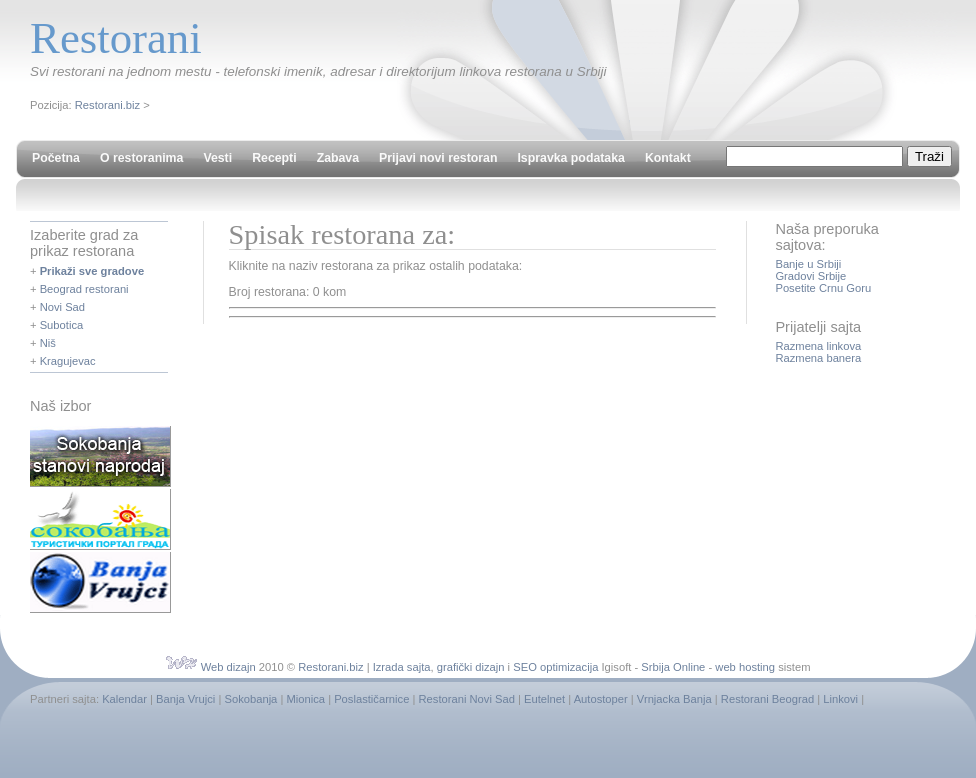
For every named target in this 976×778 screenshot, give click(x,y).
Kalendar (124, 699)
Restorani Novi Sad (467, 699)
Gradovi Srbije (810, 276)
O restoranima (141, 158)
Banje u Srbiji (808, 264)
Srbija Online (673, 667)
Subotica (62, 325)
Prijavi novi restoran (438, 158)
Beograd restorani (84, 289)
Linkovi (840, 699)
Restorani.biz (107, 105)
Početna (56, 158)
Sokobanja (250, 699)
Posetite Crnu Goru (823, 288)
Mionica (305, 699)
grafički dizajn (471, 667)
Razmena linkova (818, 346)
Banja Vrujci (185, 699)
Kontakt (668, 158)
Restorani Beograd (767, 699)
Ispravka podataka (570, 158)
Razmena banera (818, 358)
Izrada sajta (402, 667)
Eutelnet (544, 699)
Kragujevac (68, 361)
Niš (48, 343)
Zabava (338, 158)
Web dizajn (228, 667)
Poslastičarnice (371, 699)
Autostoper (601, 699)
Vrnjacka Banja (674, 699)
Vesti (217, 158)
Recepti (274, 158)
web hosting (745, 667)
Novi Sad (62, 307)
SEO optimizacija (555, 667)
